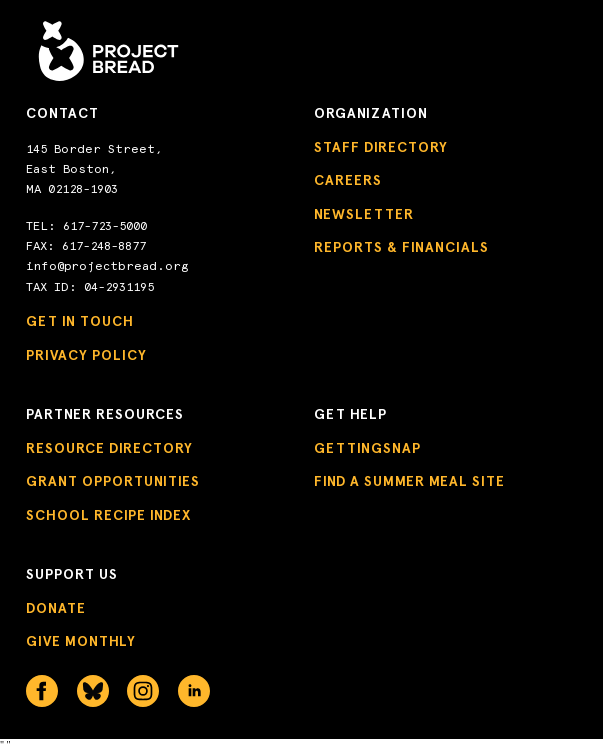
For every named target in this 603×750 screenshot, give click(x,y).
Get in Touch (80, 321)
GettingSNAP (367, 448)
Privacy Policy (86, 355)
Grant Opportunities (113, 481)
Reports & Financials (401, 247)
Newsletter (364, 214)
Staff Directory (381, 147)
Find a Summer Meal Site (409, 481)
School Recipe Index (108, 515)
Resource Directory (109, 448)
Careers (348, 180)
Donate (56, 608)
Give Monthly (81, 641)
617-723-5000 (105, 226)
